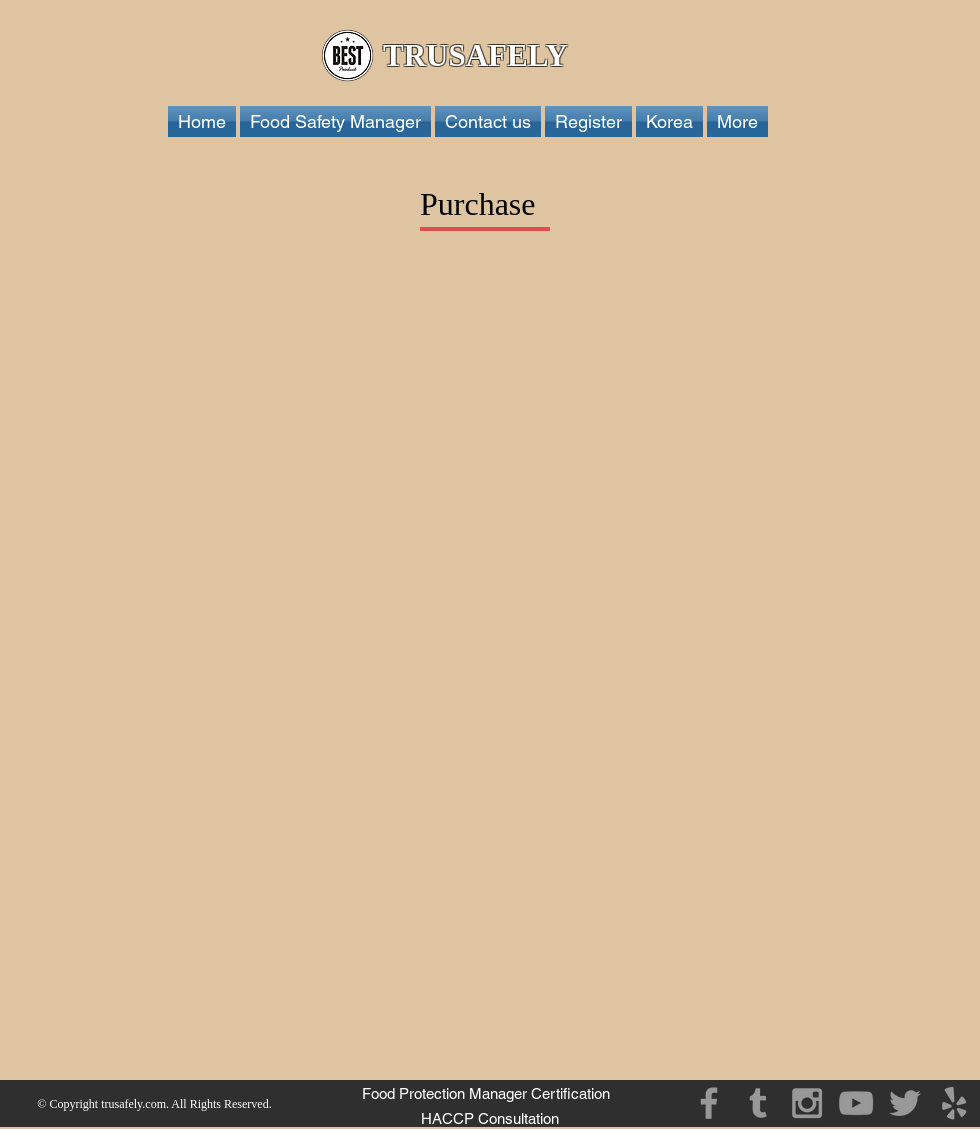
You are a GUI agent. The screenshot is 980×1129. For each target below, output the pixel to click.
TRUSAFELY (479, 55)
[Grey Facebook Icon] (709, 1103)
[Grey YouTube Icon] (856, 1103)
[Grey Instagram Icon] (807, 1103)
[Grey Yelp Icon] (954, 1103)
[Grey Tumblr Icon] (758, 1103)
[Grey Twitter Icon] (905, 1103)
